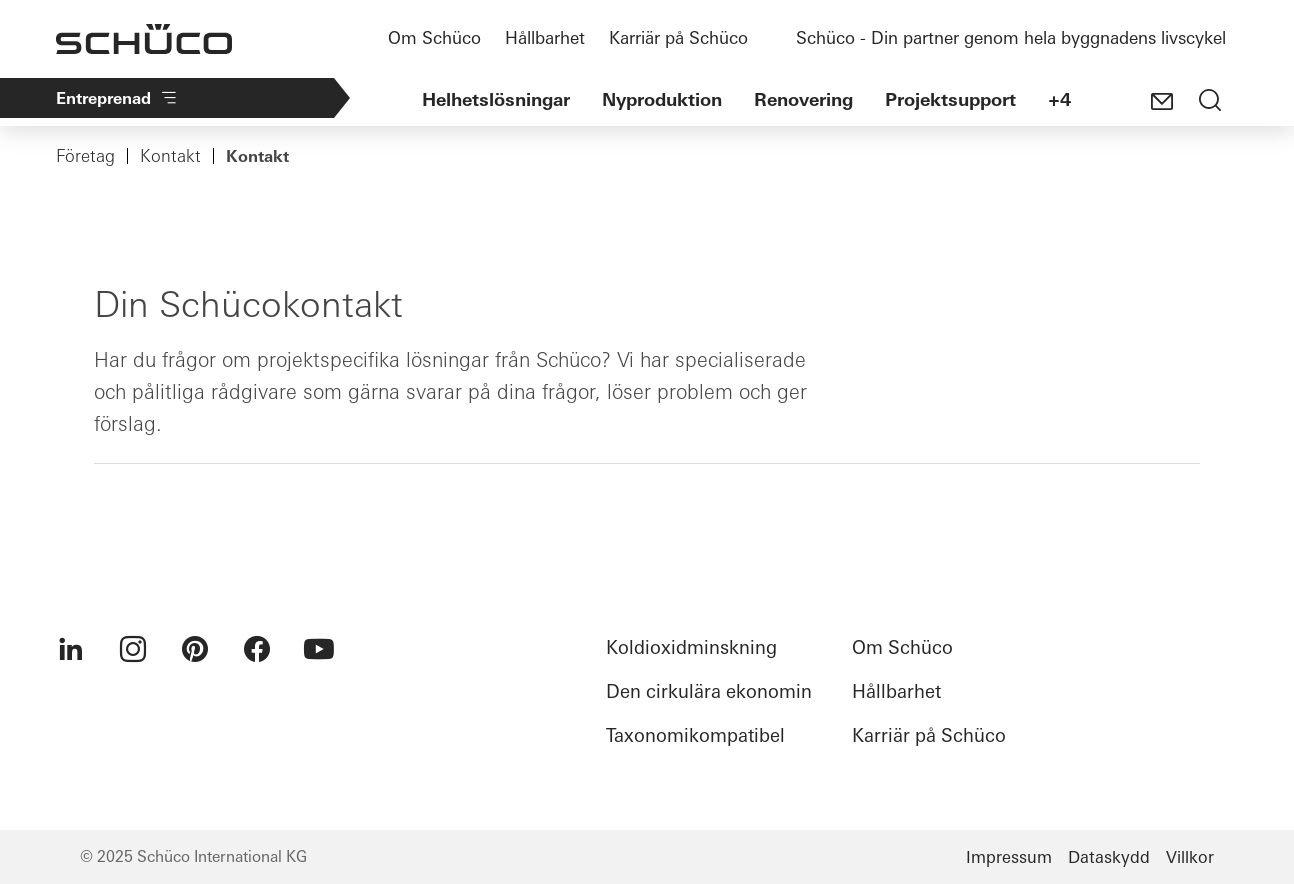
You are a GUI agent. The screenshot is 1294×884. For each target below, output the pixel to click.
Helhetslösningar (496, 99)
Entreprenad (117, 98)
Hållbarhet (545, 37)
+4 (1059, 99)
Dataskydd (1109, 857)
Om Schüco (434, 37)
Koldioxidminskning (691, 647)
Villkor (1190, 857)
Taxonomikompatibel (695, 735)
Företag (85, 156)
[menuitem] (71, 649)
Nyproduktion (662, 99)
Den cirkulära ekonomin (709, 691)
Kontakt (170, 156)
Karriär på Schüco (678, 37)
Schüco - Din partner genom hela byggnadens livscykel (1011, 37)
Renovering (803, 99)
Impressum (1009, 857)
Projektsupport (950, 99)
